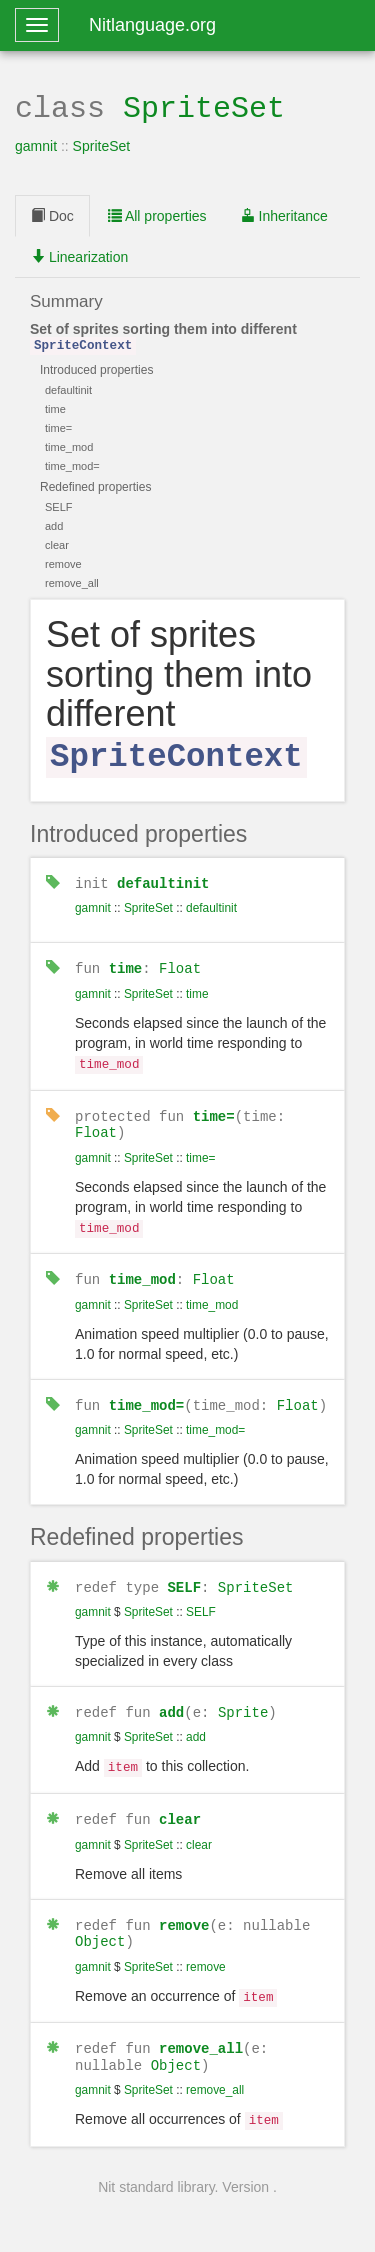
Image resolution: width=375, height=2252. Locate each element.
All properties (157, 214)
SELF (184, 1571)
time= (214, 1105)
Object (100, 1921)
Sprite (243, 1695)
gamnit (36, 144)
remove (184, 1904)
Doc (52, 214)
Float (180, 961)
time (126, 961)
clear (180, 1800)
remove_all (201, 2025)
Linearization (79, 255)
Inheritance (284, 214)
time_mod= (147, 1390)
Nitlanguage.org (152, 25)
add (171, 1695)
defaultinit (163, 876)
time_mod (142, 1266)
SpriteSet (204, 106)
